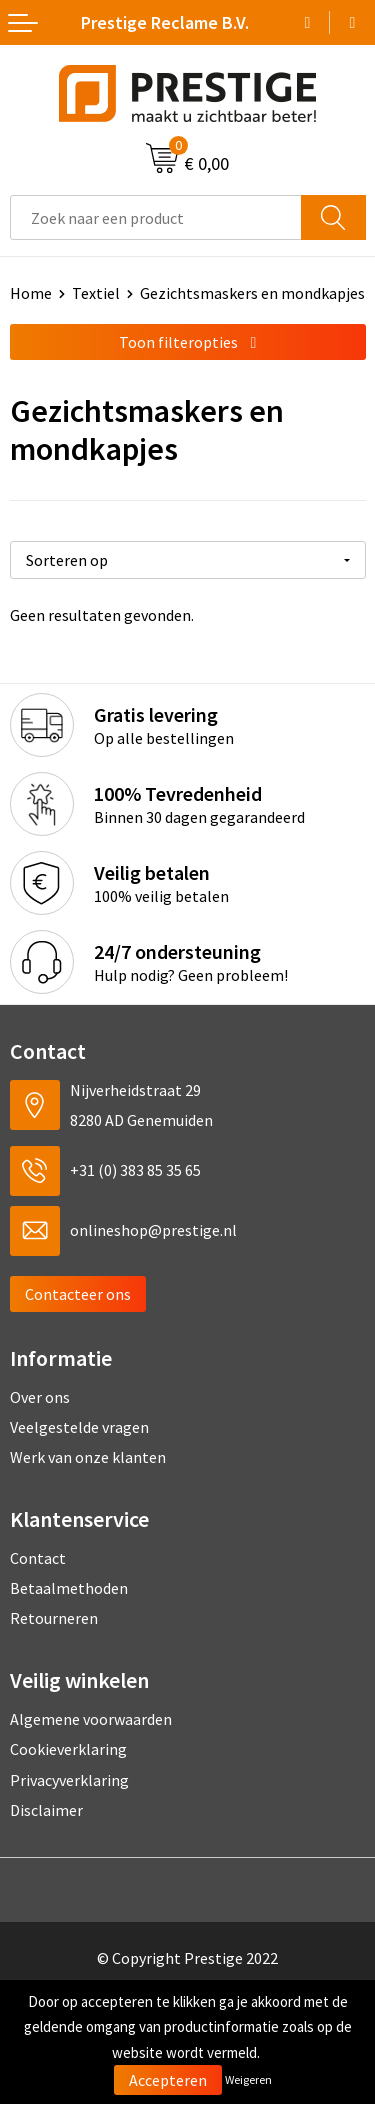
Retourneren (54, 1618)
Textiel (96, 293)
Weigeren (248, 2079)
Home (31, 293)
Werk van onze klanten (88, 1457)
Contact (38, 1558)
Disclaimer (46, 1810)
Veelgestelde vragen (79, 1427)
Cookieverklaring (68, 1749)
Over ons (40, 1397)
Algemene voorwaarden (91, 1719)
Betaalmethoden (69, 1588)
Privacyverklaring (69, 1780)
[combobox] (156, 217)
